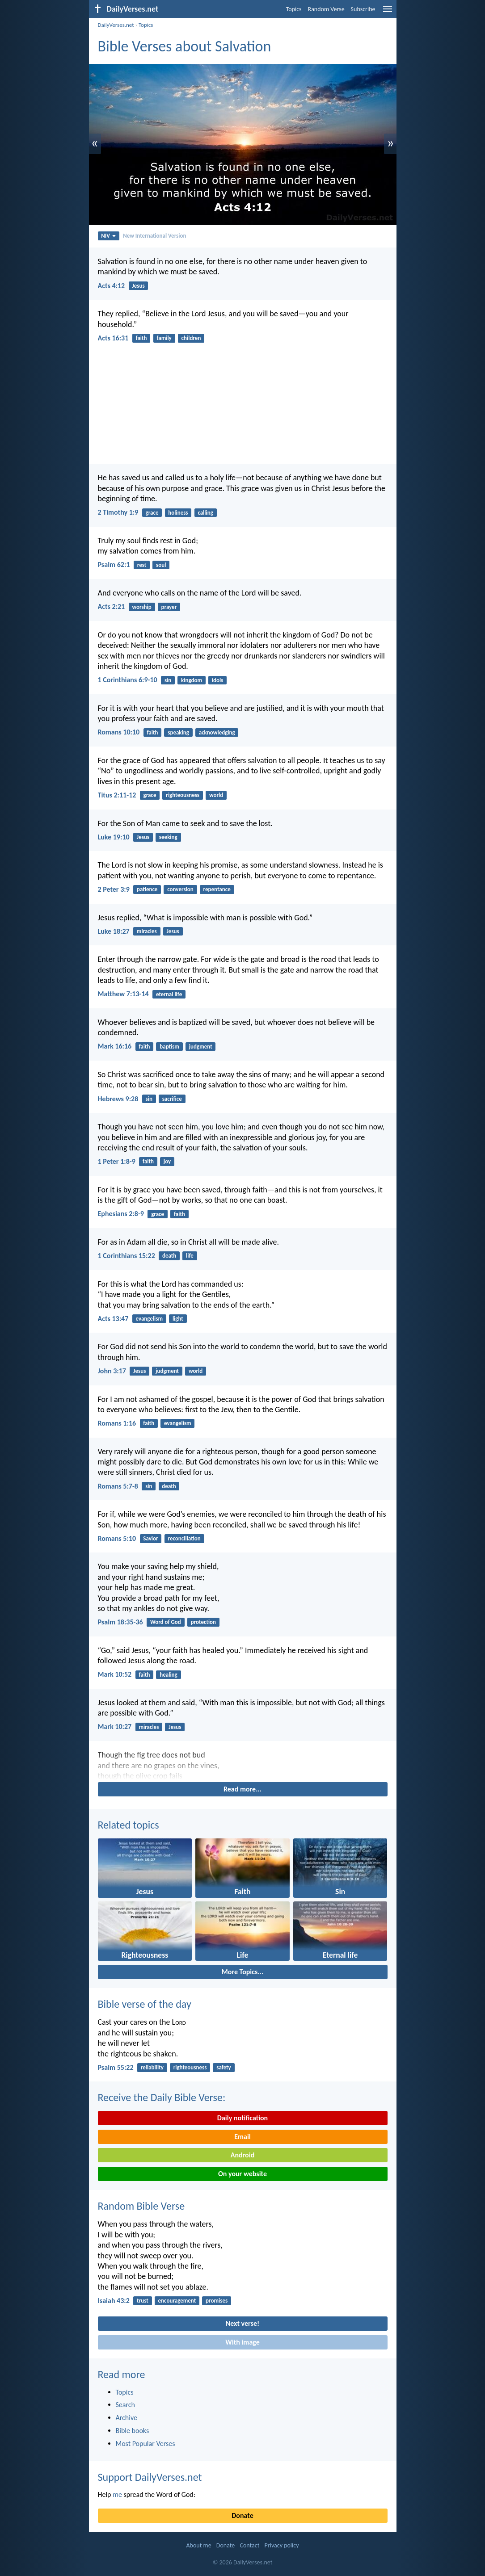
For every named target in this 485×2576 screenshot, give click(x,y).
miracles (147, 931)
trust (142, 2300)
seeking (168, 837)
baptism (169, 1046)
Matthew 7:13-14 (123, 994)
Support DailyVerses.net (150, 2477)
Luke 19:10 (114, 837)
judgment (200, 1046)
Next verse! (242, 2323)
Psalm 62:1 (114, 564)
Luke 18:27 (114, 931)
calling (205, 512)
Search (125, 2404)
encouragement (177, 2300)
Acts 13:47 (113, 1318)
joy (167, 1161)
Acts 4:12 (111, 285)
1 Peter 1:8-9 (116, 1161)
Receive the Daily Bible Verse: (162, 2097)
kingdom (191, 680)
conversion (180, 889)
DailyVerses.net (116, 24)
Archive (126, 2417)
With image (242, 2342)
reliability (152, 2067)
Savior (150, 1538)
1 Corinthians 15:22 (126, 1255)
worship (141, 607)
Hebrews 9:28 (118, 1099)
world (216, 795)
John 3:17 (112, 1371)
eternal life (169, 994)
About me (198, 2545)
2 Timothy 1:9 (118, 512)
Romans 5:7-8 (118, 1486)
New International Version (154, 235)
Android (242, 2155)
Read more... (242, 1789)
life (190, 1255)
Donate (242, 2515)
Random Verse (326, 9)
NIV (108, 235)
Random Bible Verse (141, 2205)
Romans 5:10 (117, 1538)
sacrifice (172, 1098)
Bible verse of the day (144, 2003)
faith (141, 338)
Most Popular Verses (145, 2443)
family (163, 338)
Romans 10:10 (119, 732)
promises (217, 2300)
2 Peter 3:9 (114, 889)
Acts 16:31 (113, 338)
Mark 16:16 (115, 1046)
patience (147, 889)
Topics (294, 9)
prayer (169, 607)
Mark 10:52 (115, 1674)
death (169, 1255)
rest (142, 565)
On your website (242, 2173)
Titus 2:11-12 (117, 795)
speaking (178, 732)
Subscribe (363, 9)
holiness (178, 512)
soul (161, 565)
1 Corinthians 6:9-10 (127, 679)
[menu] (387, 12)
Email (242, 2136)
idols (218, 680)
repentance (217, 889)
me (117, 2494)
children (191, 338)
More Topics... (242, 1972)
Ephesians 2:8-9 (121, 1213)
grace (152, 512)
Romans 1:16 (117, 1423)
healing (168, 1674)
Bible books (132, 2430)
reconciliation (184, 1538)
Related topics (128, 1824)
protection (203, 1622)
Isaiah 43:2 (114, 2300)
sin (167, 680)
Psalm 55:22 (116, 2067)
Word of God (165, 1622)
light (178, 1318)
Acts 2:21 (111, 606)
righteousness (182, 795)
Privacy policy (282, 2545)
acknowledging (217, 732)
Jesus (138, 285)
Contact (249, 2545)
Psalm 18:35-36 (120, 1622)
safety (223, 2067)
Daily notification (242, 2118)
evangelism (149, 1318)
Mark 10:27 (115, 1726)
